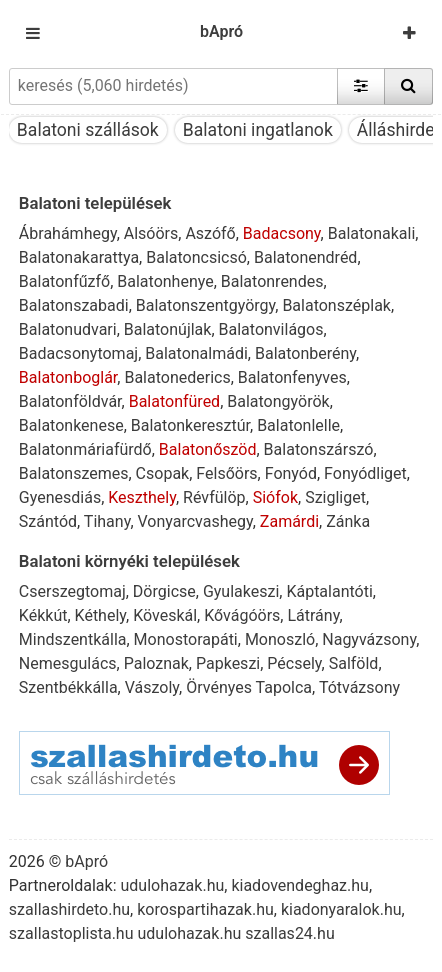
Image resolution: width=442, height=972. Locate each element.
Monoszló (280, 639)
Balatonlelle (298, 425)
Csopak (163, 473)
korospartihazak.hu (205, 909)
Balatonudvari (68, 329)
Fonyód (291, 473)
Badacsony (282, 233)
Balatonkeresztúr (190, 425)
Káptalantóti (329, 591)
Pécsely (294, 663)
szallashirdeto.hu (69, 909)
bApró (221, 31)
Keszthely (142, 497)
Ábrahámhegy (68, 233)
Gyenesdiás (60, 497)
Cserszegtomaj (72, 591)
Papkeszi (228, 663)
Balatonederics (177, 377)
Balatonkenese (71, 425)
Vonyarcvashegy (195, 521)
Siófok (275, 497)
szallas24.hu (289, 933)
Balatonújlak (168, 329)
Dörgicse (164, 591)
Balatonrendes (272, 281)
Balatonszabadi (74, 305)
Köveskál (165, 615)
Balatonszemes (74, 473)
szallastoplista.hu (71, 933)
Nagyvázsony (369, 639)
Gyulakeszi (241, 591)
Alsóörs (151, 233)
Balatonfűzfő (64, 281)
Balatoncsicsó (196, 257)
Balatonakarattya (79, 257)
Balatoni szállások (88, 130)
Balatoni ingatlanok (258, 130)
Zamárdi (289, 521)
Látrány (313, 615)
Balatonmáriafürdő (85, 449)
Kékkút (43, 615)
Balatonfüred (174, 401)
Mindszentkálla (73, 639)
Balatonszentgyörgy (205, 305)
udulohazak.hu (172, 885)
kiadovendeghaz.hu (300, 885)
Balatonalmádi (196, 353)
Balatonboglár (68, 377)
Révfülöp (214, 497)
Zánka (348, 521)
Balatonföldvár (70, 401)
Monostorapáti (186, 639)
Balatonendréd (305, 257)
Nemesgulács (68, 663)
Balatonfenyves (292, 377)
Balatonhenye (165, 281)
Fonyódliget (365, 473)
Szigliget (335, 497)
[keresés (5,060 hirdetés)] (173, 86)
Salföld (354, 663)
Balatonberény (305, 353)
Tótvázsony (359, 687)
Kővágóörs (242, 615)
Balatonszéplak (336, 305)
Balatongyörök (278, 401)
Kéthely (100, 615)
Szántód (48, 521)
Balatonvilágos (271, 329)
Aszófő (210, 233)
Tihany (107, 521)
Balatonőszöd (208, 449)
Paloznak (156, 663)
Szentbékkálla (68, 687)
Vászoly (152, 687)
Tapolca (284, 687)
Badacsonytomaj (78, 353)
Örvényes (219, 687)
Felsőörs (226, 473)
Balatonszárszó (319, 449)
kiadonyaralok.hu (341, 909)
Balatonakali (372, 233)
